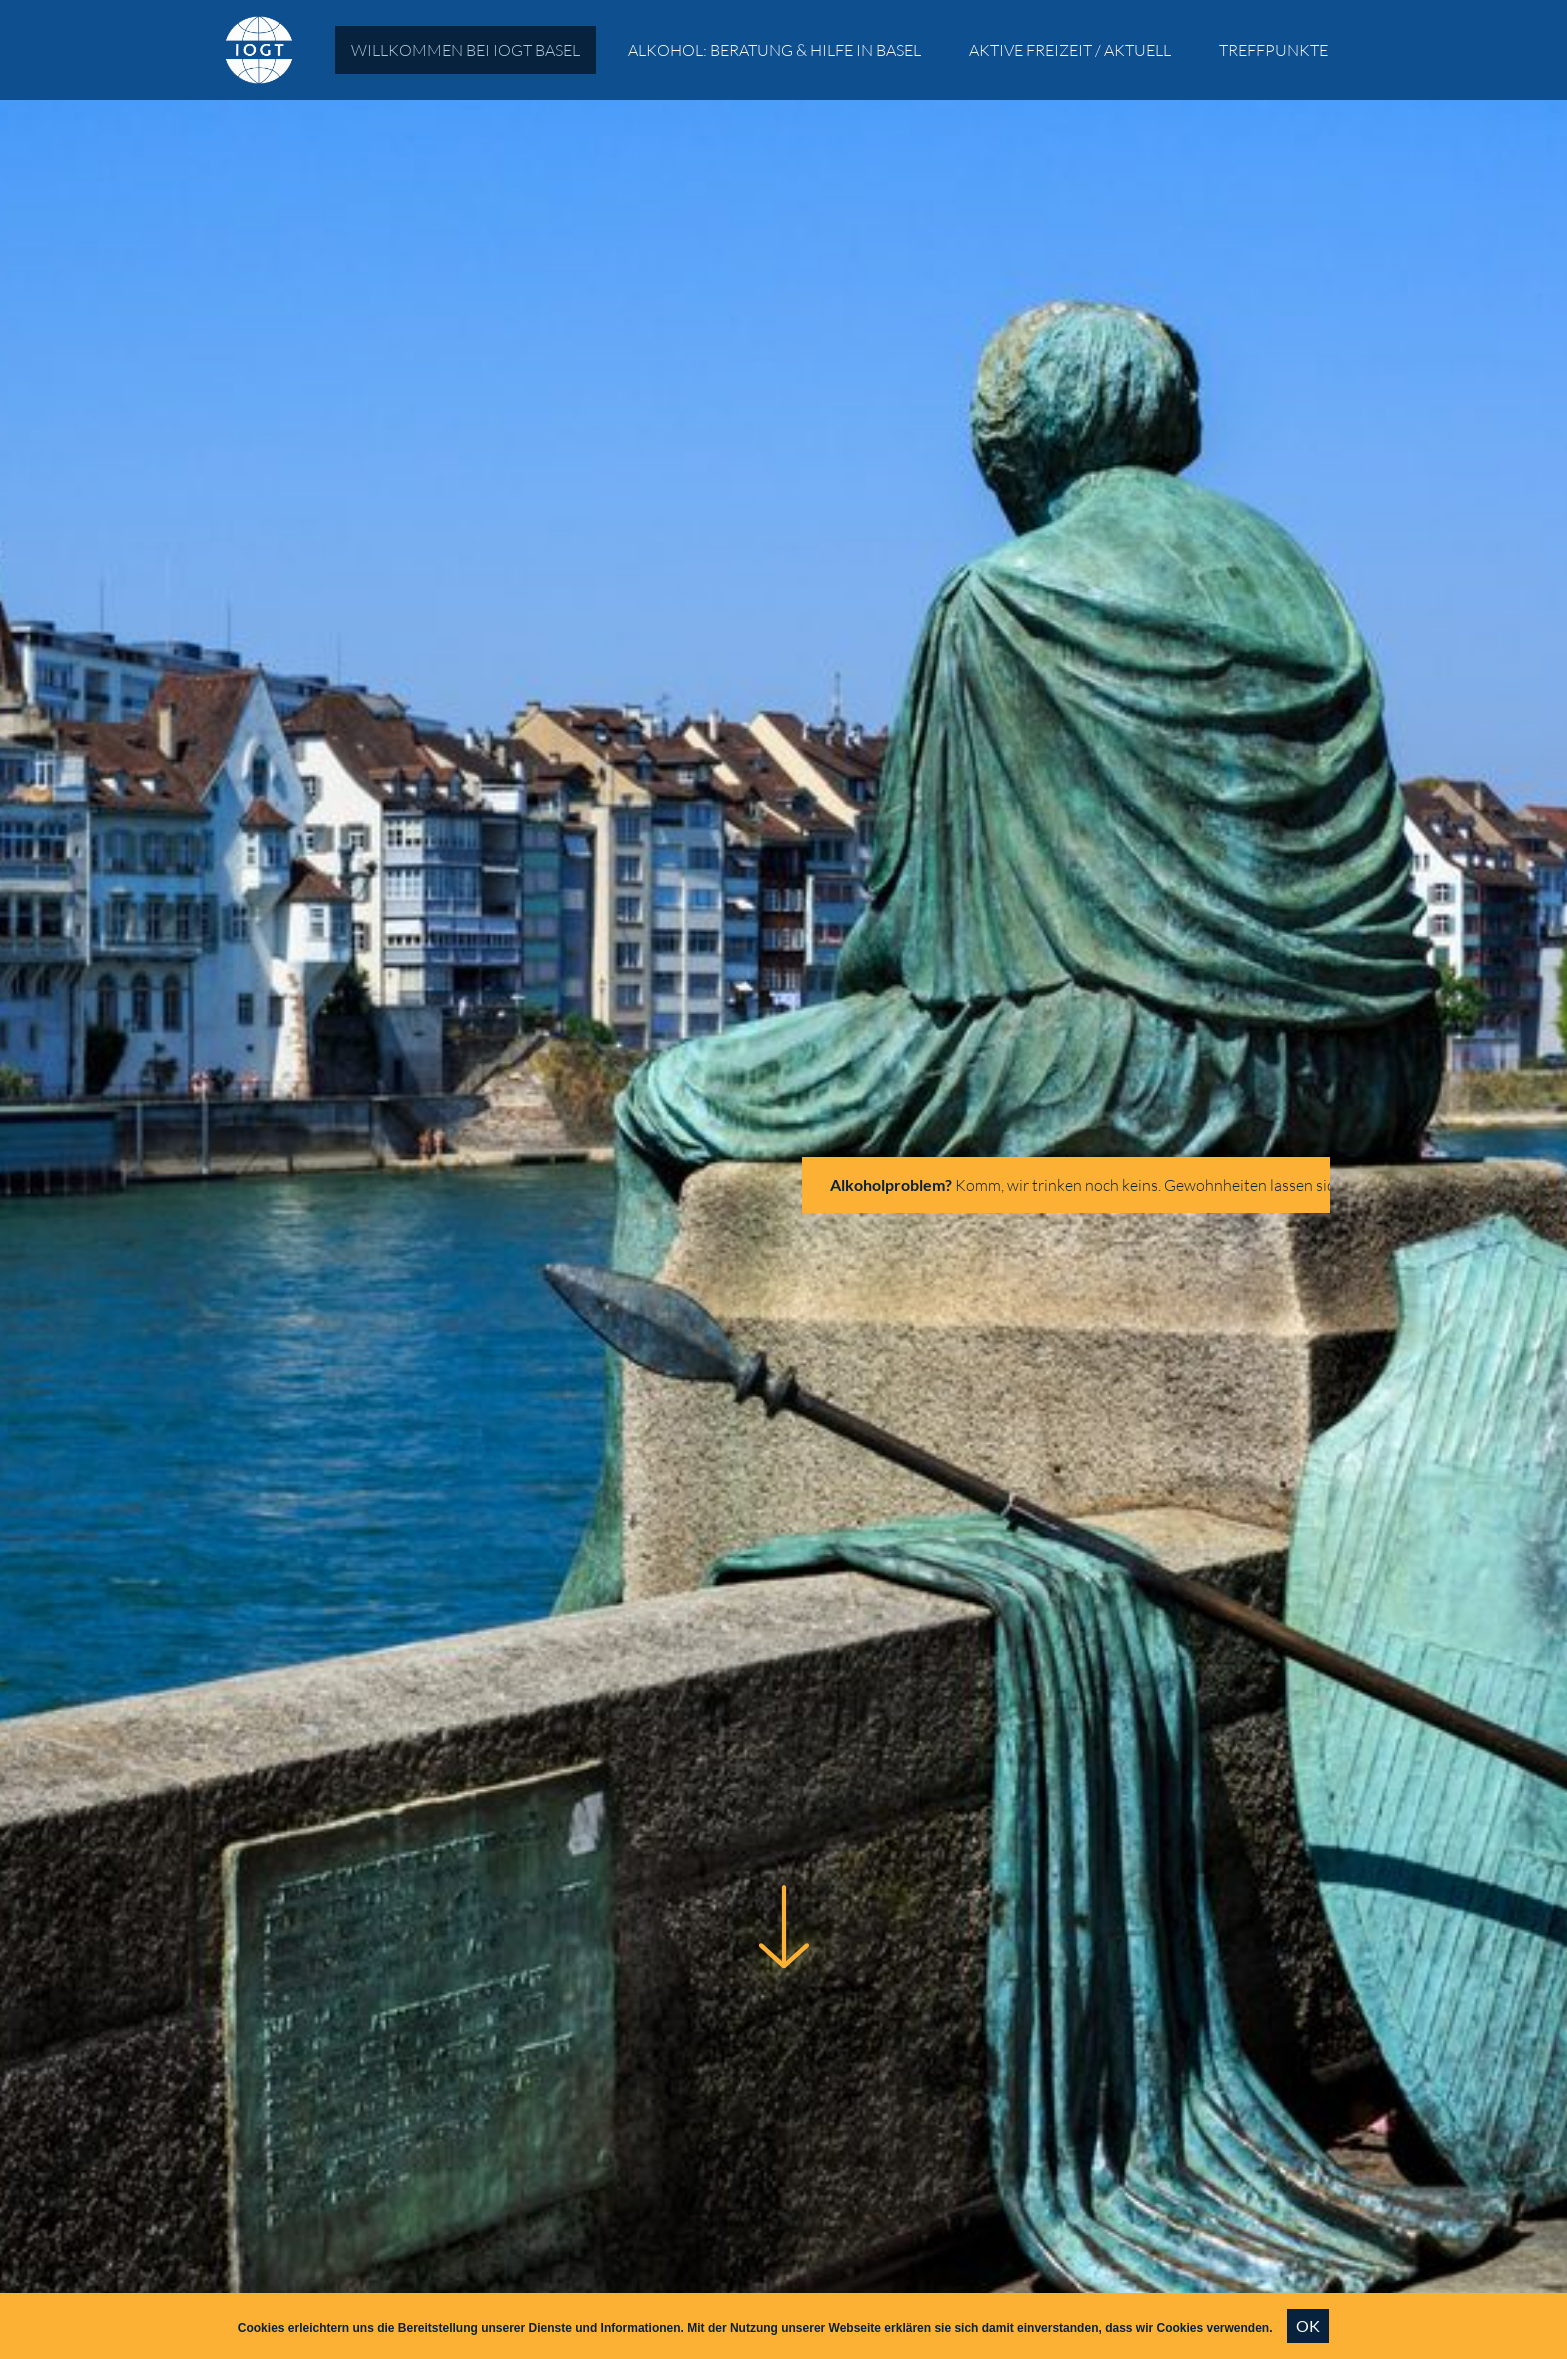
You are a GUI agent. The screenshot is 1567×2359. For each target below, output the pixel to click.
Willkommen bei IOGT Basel (465, 50)
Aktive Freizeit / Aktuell (1070, 50)
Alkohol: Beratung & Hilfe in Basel (774, 50)
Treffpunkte (1273, 50)
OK (1308, 2325)
